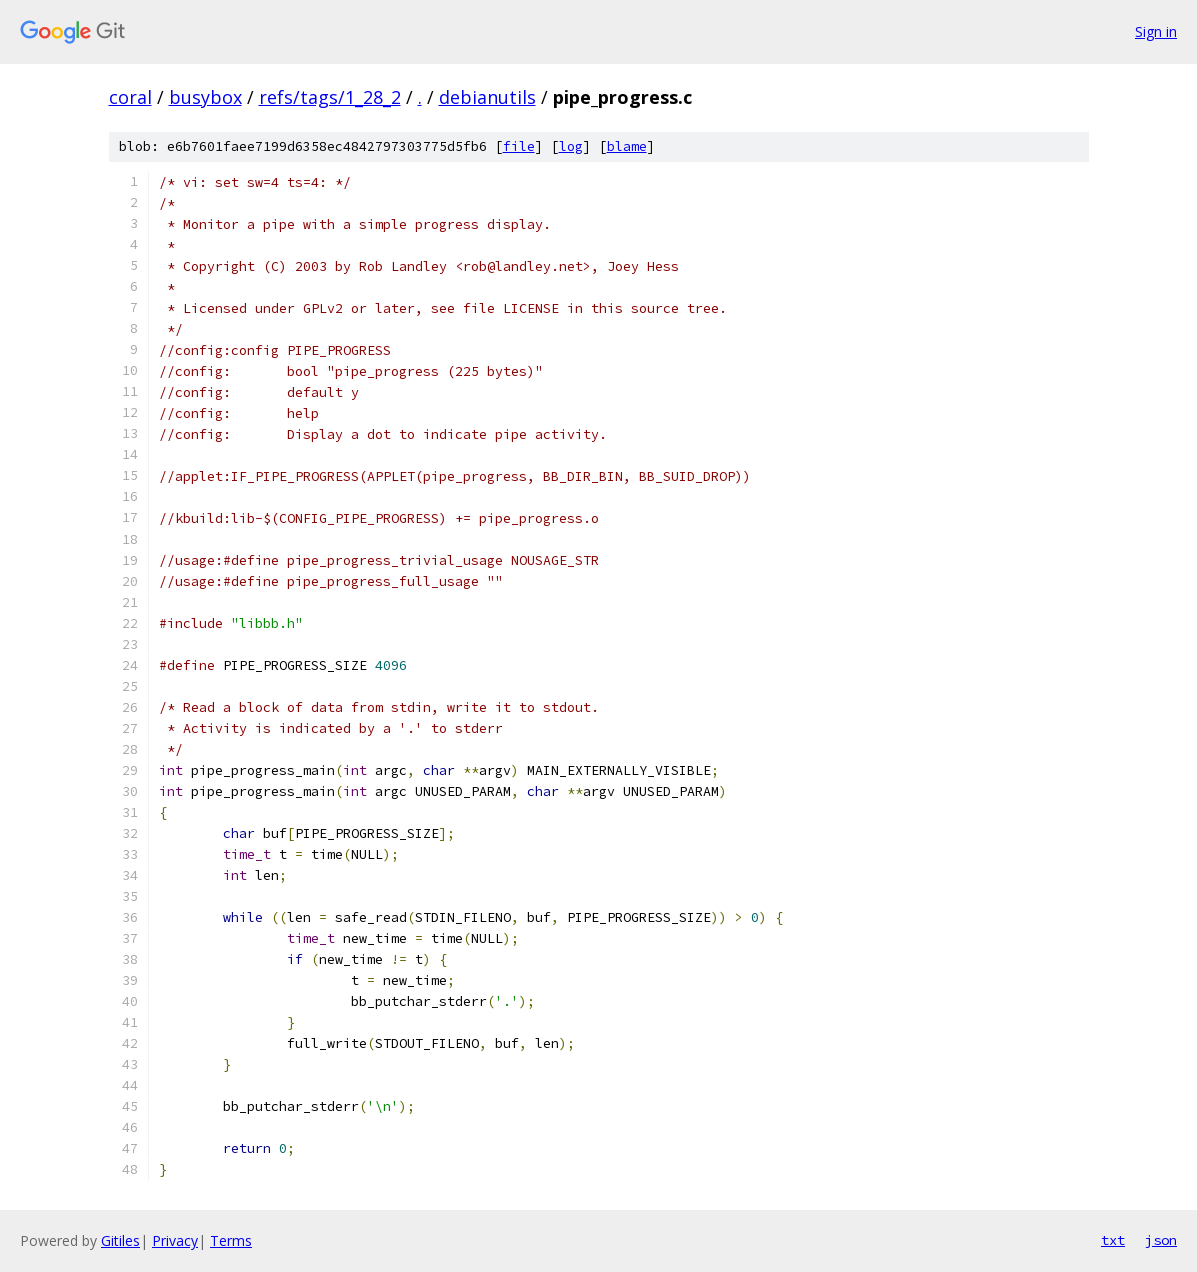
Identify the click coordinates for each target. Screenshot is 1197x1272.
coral (130, 97)
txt (1113, 1240)
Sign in (1156, 31)
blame (627, 146)
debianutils (487, 97)
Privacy (175, 1240)
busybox (205, 97)
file (519, 146)
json (1161, 1240)
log (571, 146)
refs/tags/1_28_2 (330, 97)
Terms (231, 1240)
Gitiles (120, 1240)
